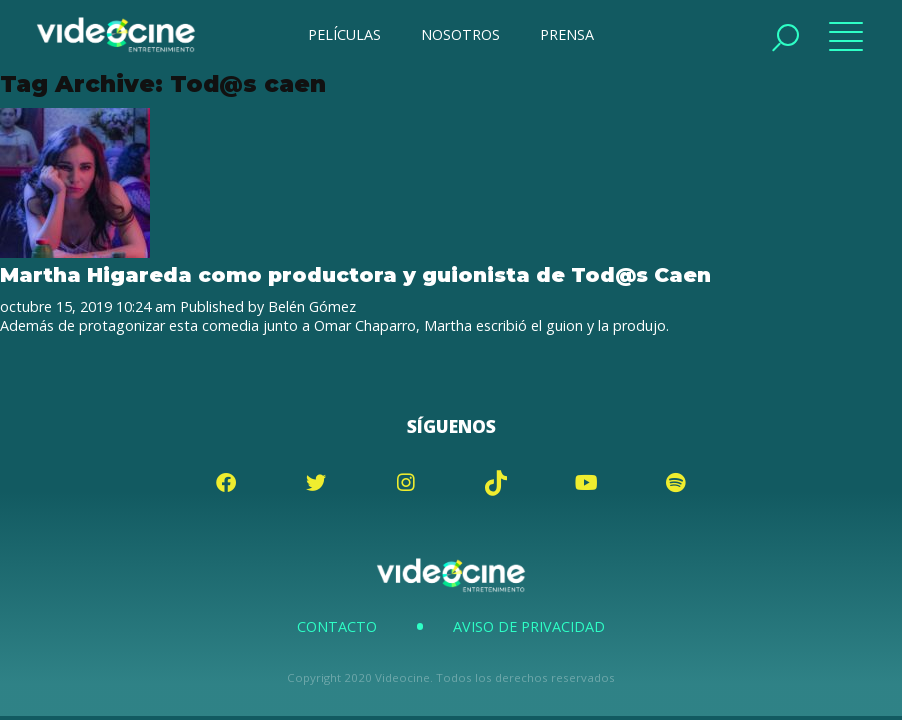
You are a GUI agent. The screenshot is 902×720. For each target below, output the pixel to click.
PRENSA (567, 34)
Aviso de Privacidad (529, 626)
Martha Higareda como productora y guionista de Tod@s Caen (358, 274)
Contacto (337, 626)
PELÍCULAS (344, 34)
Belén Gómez (312, 306)
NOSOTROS (460, 34)
